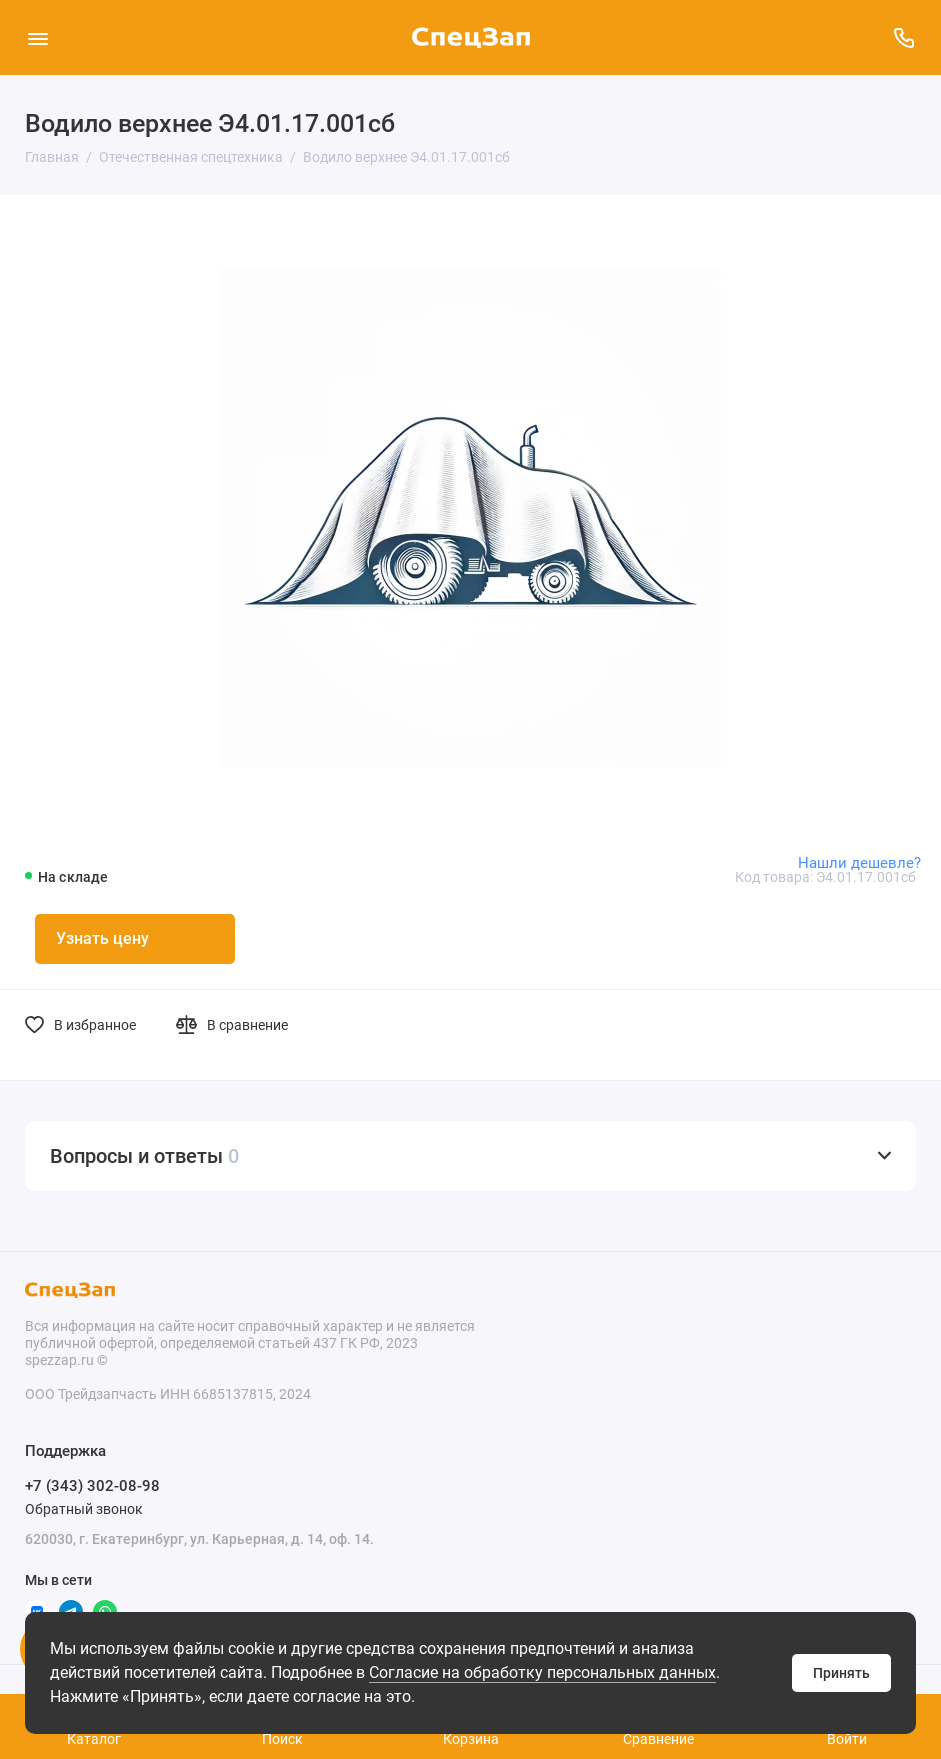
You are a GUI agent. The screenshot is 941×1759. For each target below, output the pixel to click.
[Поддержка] (903, 37)
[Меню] (37, 37)
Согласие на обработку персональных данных (542, 1672)
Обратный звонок (84, 1509)
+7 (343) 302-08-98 (92, 1486)
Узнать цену (102, 938)
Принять (841, 1673)
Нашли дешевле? (859, 863)
